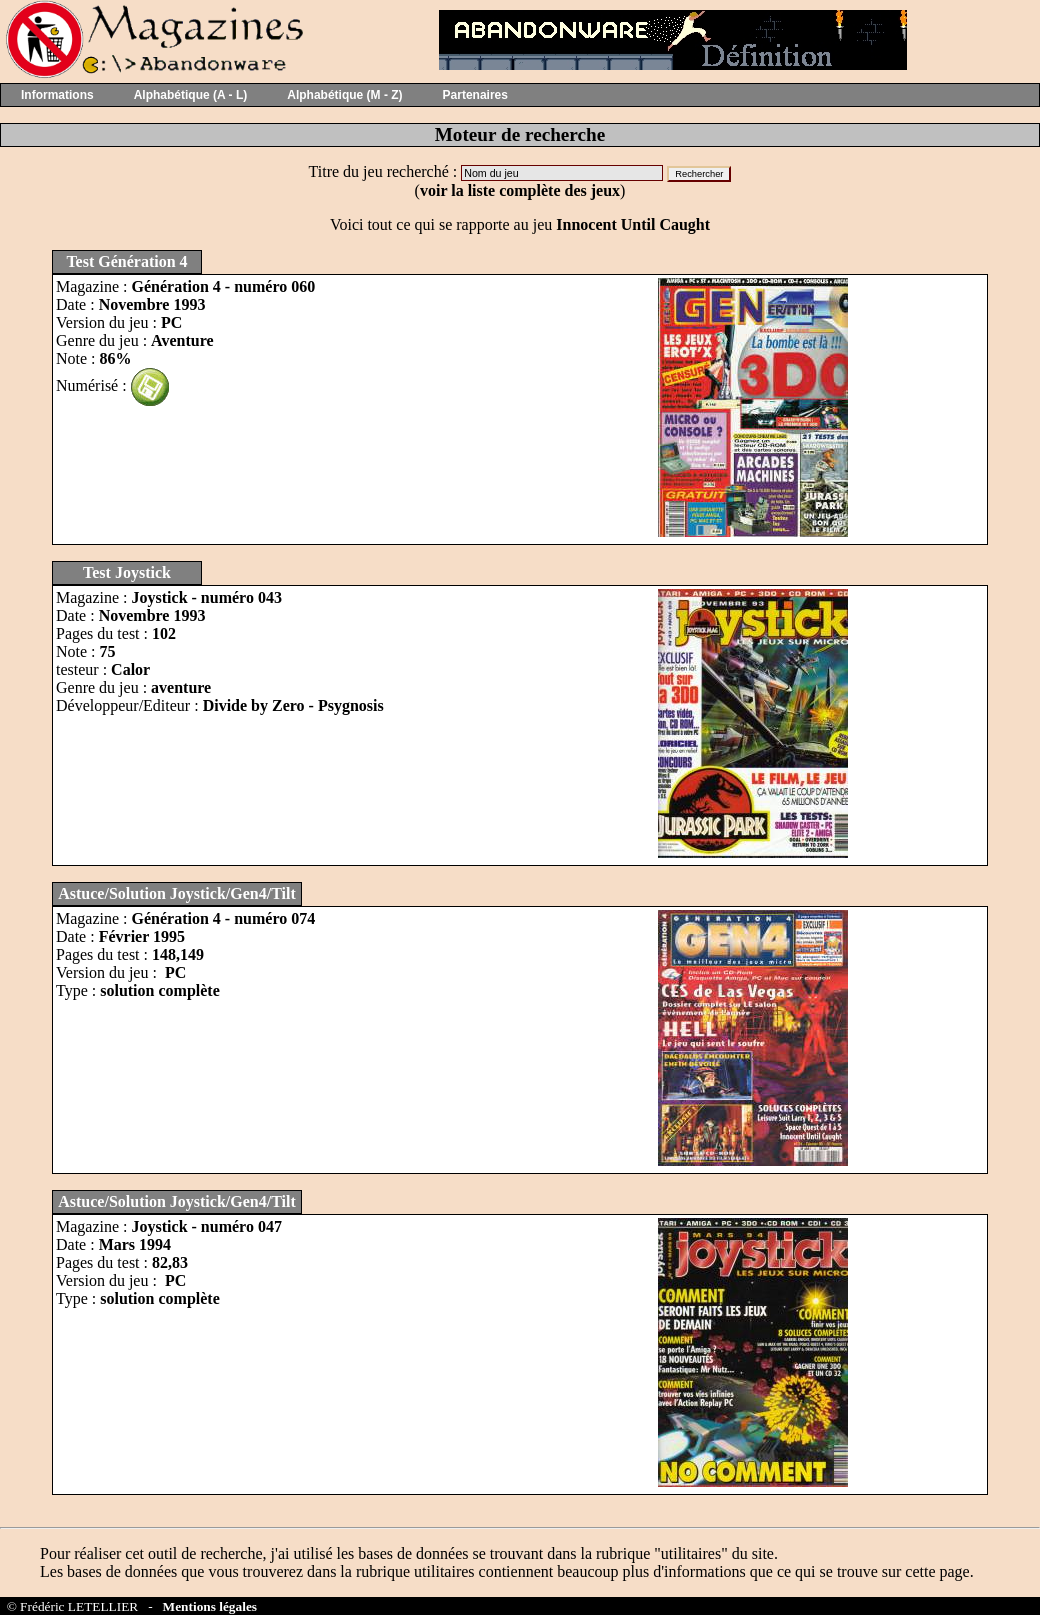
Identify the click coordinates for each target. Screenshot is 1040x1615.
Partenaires (475, 95)
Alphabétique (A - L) (191, 95)
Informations (57, 95)
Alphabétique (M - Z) (344, 95)
